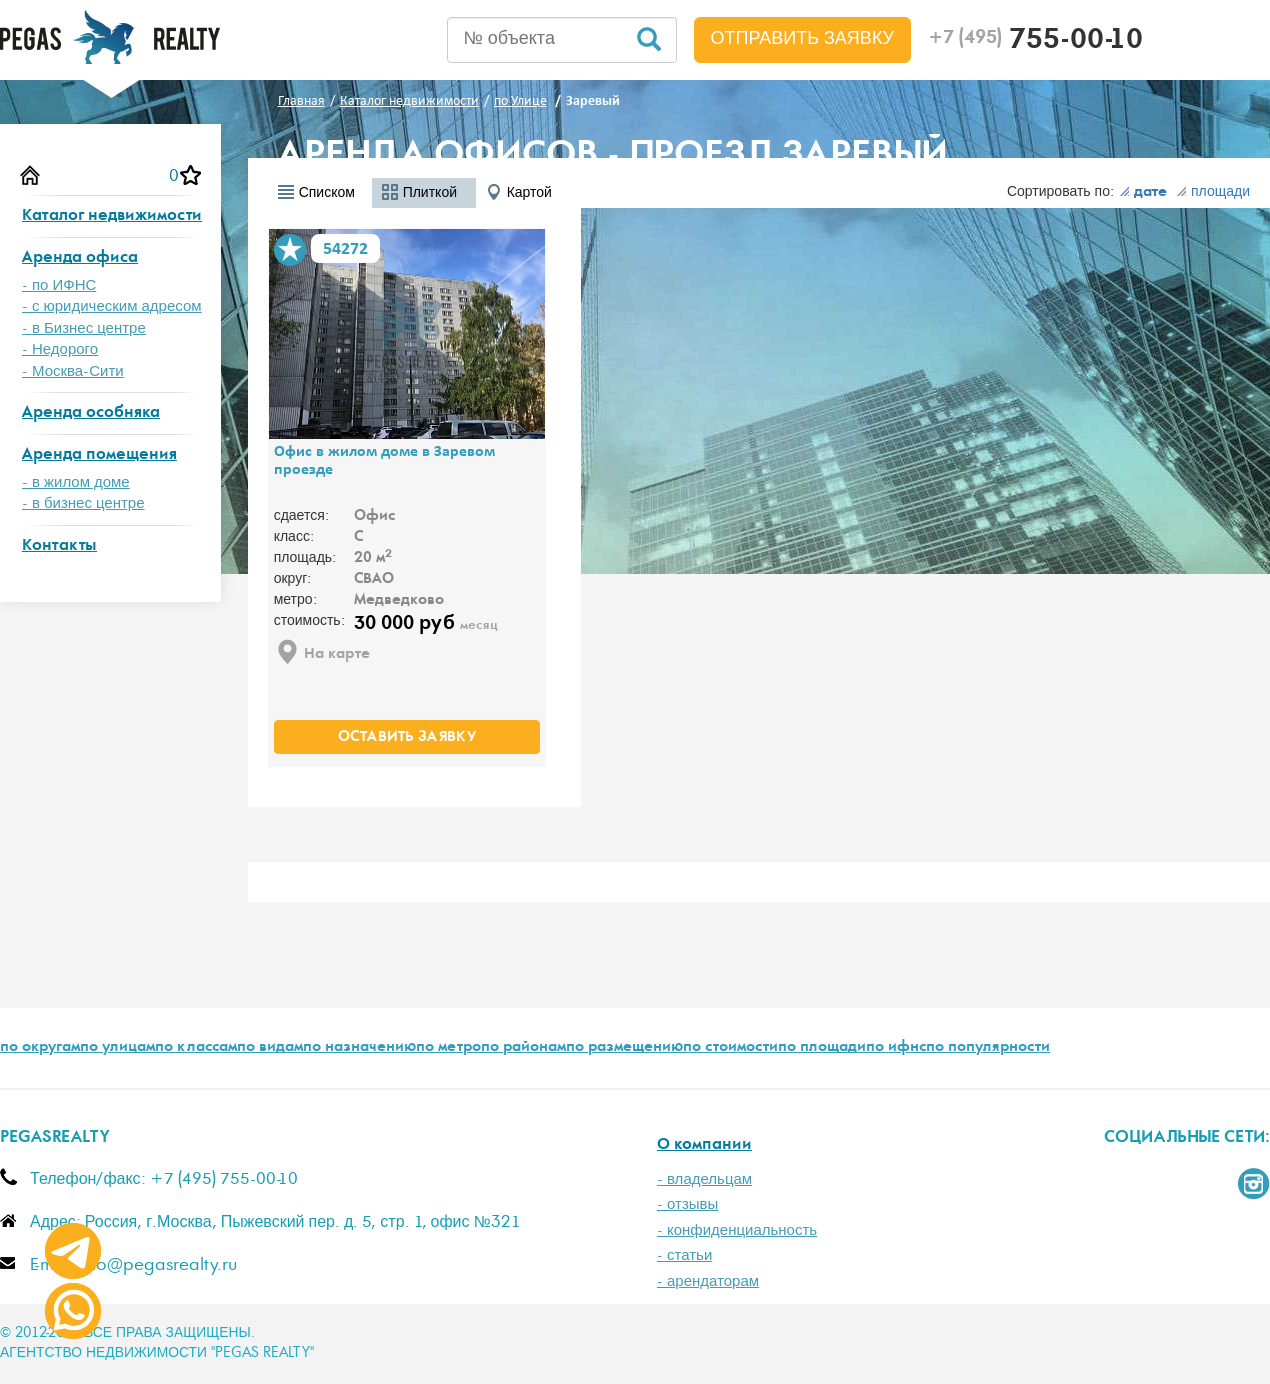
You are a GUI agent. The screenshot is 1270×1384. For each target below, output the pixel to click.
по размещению (624, 1048)
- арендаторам (708, 1281)
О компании (704, 1145)
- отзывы (687, 1204)
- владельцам (704, 1179)
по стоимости (730, 1048)
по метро (448, 1048)
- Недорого (60, 349)
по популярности (988, 1048)
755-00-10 (1035, 42)
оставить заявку (407, 738)
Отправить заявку (803, 39)
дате (1143, 193)
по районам (523, 1048)
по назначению (359, 1048)
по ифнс (896, 1048)
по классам (196, 1048)
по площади (822, 1048)
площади (1213, 192)
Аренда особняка (91, 413)
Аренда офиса (80, 258)
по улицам (117, 1048)
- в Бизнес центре (84, 328)
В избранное (290, 250)
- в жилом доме (76, 482)
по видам (270, 1048)
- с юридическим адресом (112, 306)
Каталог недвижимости (112, 216)
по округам (40, 1048)
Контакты (59, 546)
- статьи (684, 1255)
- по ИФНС (59, 285)
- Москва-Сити (73, 371)
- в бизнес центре (83, 503)
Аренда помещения (99, 455)
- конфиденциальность (737, 1230)
